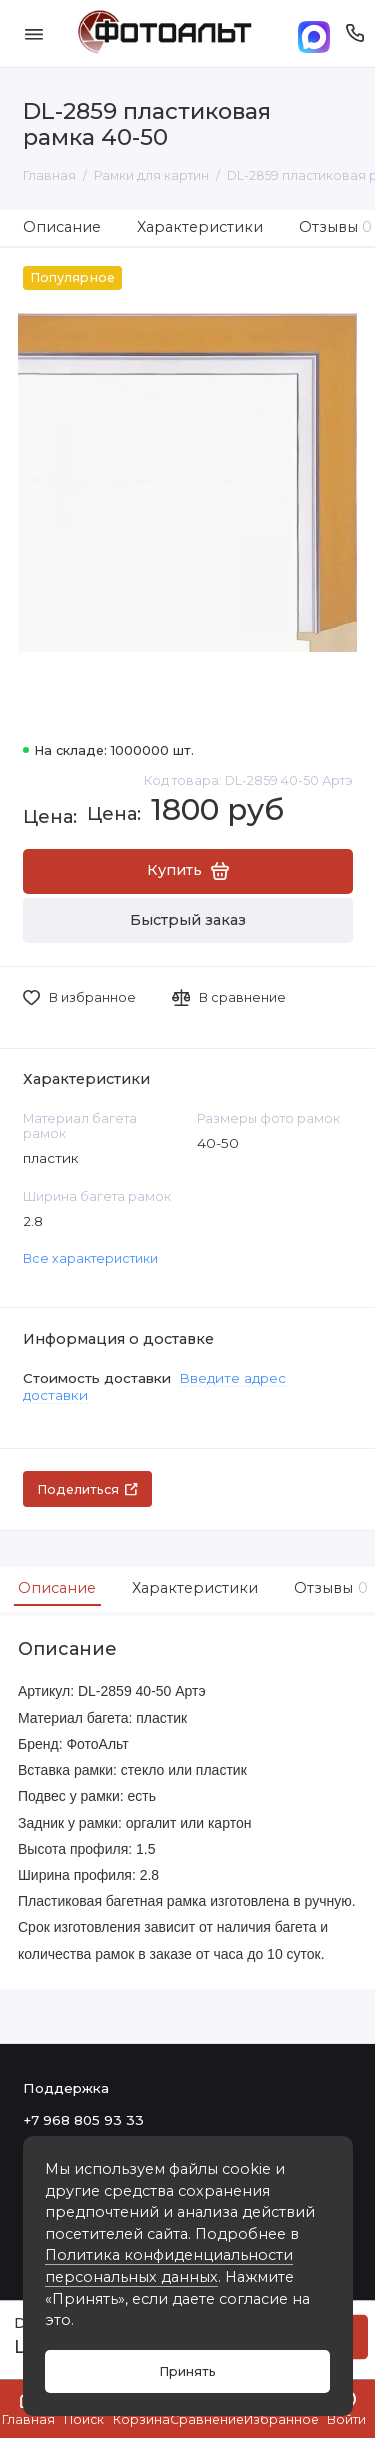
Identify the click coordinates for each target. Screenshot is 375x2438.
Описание (62, 227)
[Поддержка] (355, 33)
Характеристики (200, 227)
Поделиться (87, 1489)
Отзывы (328, 1588)
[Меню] (34, 33)
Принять (187, 2371)
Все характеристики (90, 1258)
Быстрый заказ (188, 920)
